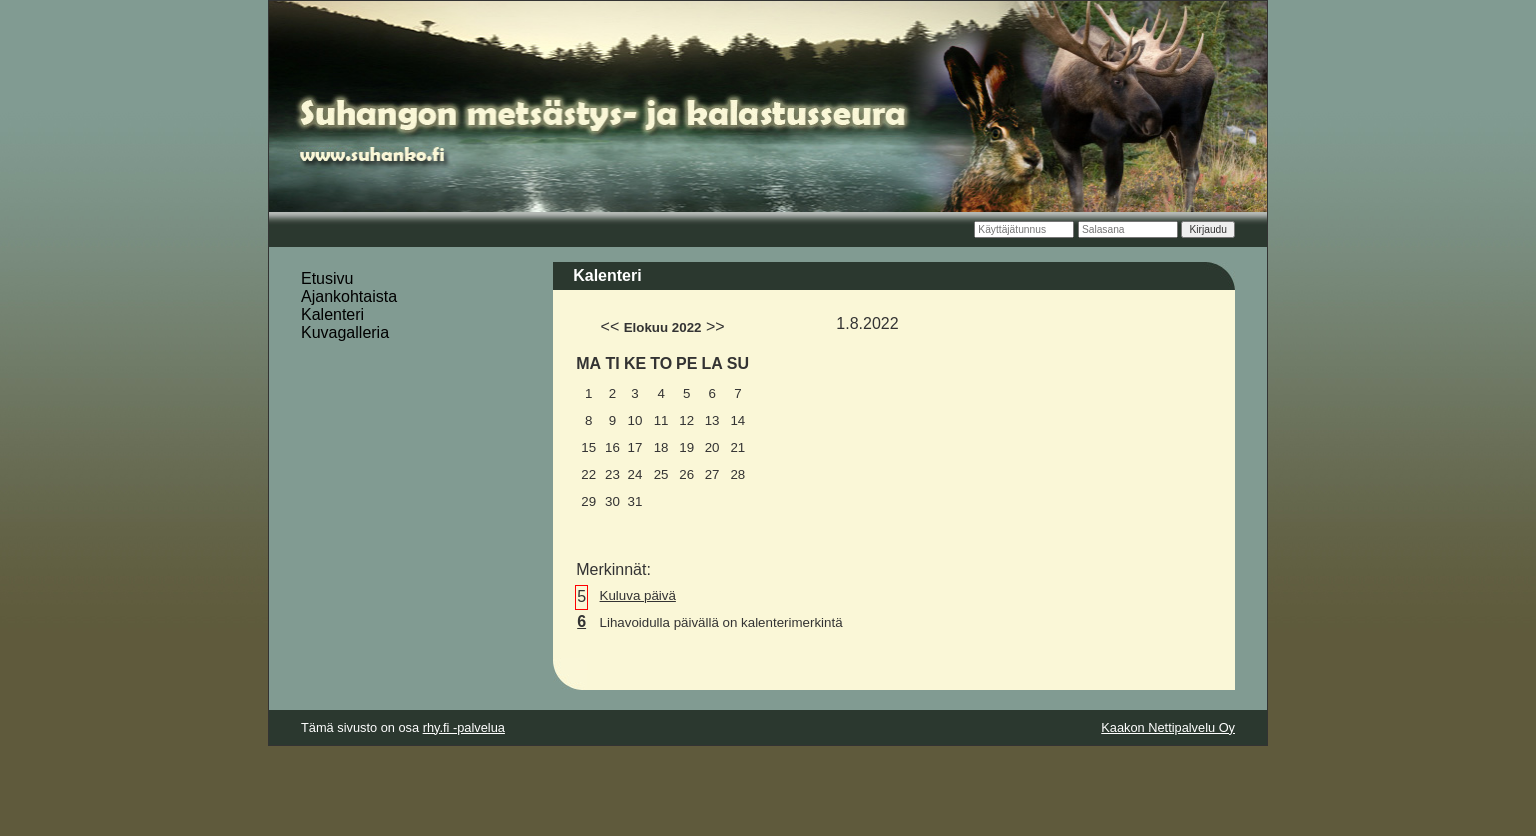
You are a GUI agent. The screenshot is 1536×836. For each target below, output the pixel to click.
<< (610, 326)
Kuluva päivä (638, 595)
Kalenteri (332, 314)
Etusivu (327, 278)
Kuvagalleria (345, 332)
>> (715, 326)
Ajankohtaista (349, 296)
